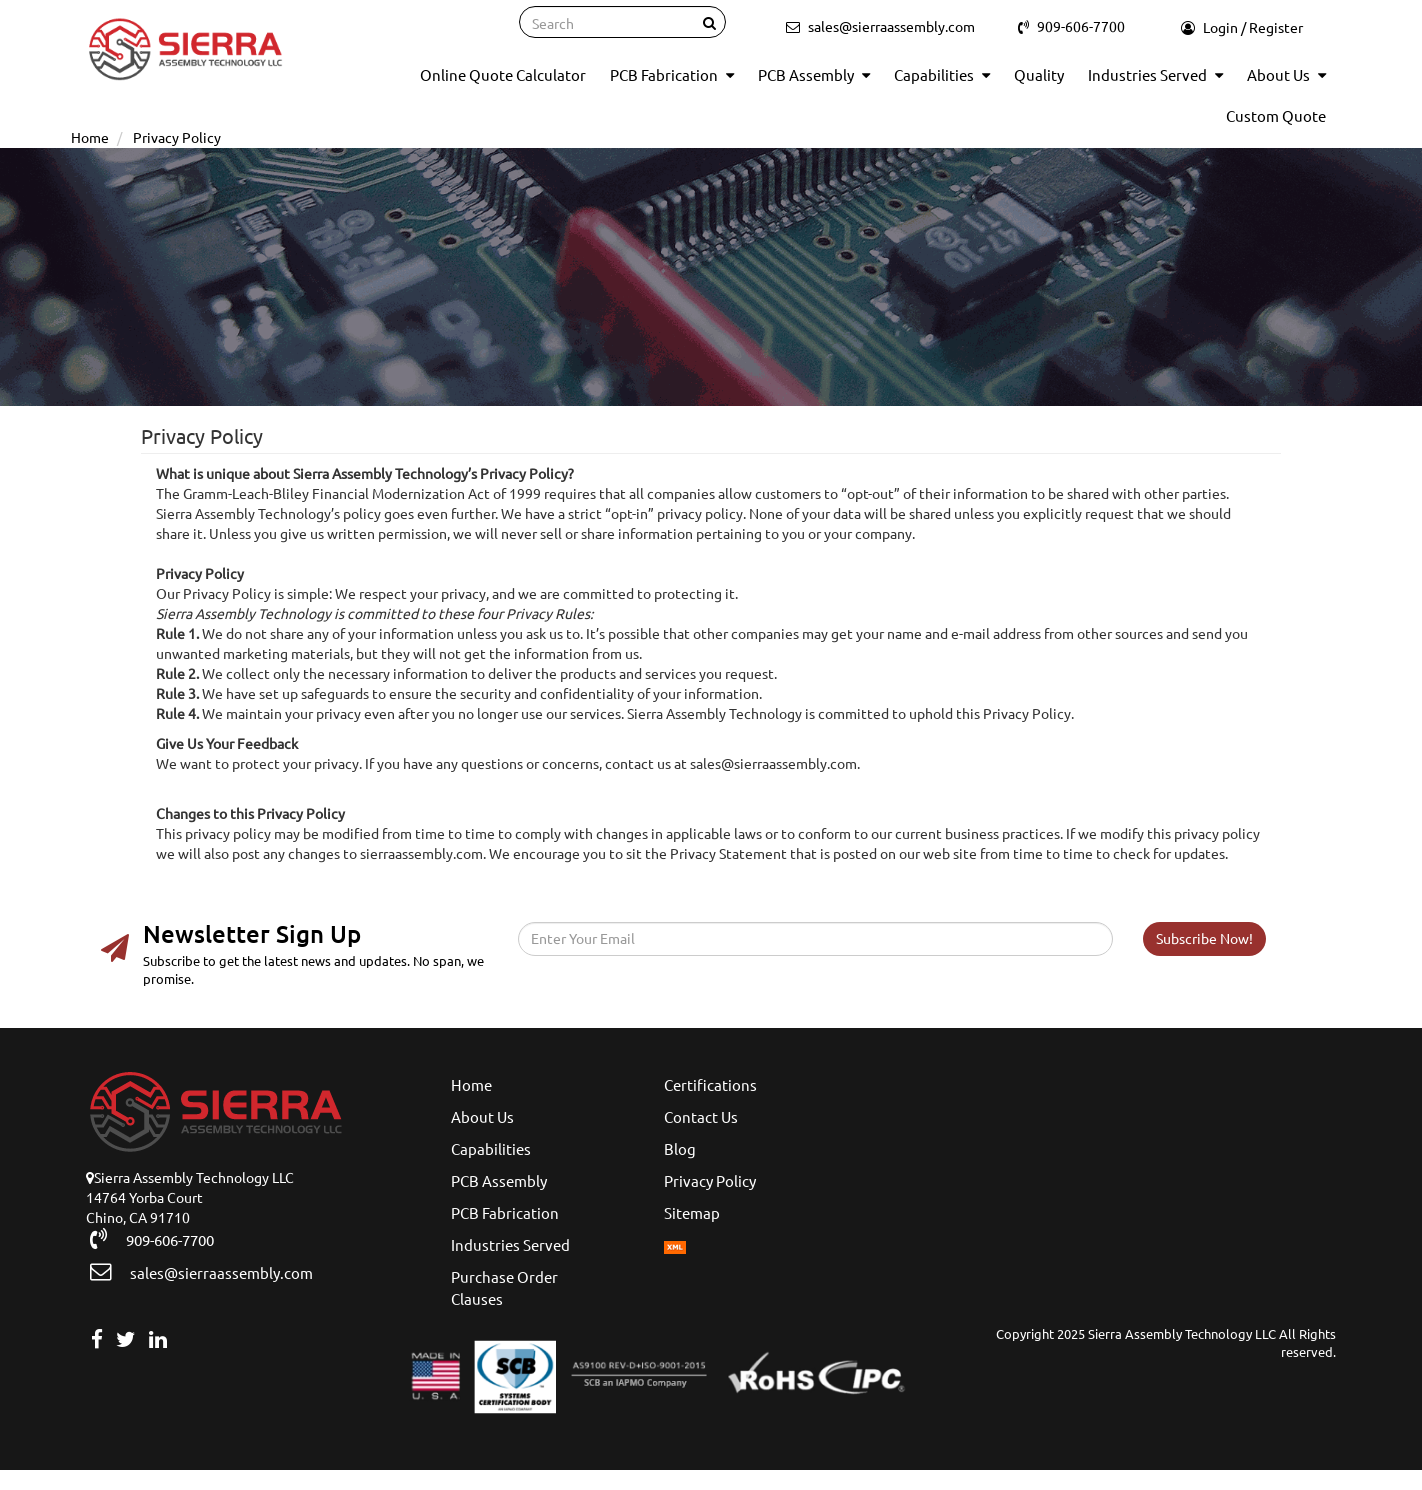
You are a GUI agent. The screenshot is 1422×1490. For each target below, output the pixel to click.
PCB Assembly (814, 75)
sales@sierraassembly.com (210, 1272)
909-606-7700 (161, 1239)
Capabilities (942, 75)
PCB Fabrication (672, 75)
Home (471, 1085)
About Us (1286, 75)
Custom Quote (1276, 116)
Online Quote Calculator (503, 75)
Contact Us (701, 1117)
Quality (1039, 75)
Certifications (710, 1085)
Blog (680, 1149)
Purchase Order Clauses (504, 1288)
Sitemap (692, 1213)
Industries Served (1155, 75)
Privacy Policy (710, 1181)
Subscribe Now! (1204, 939)
